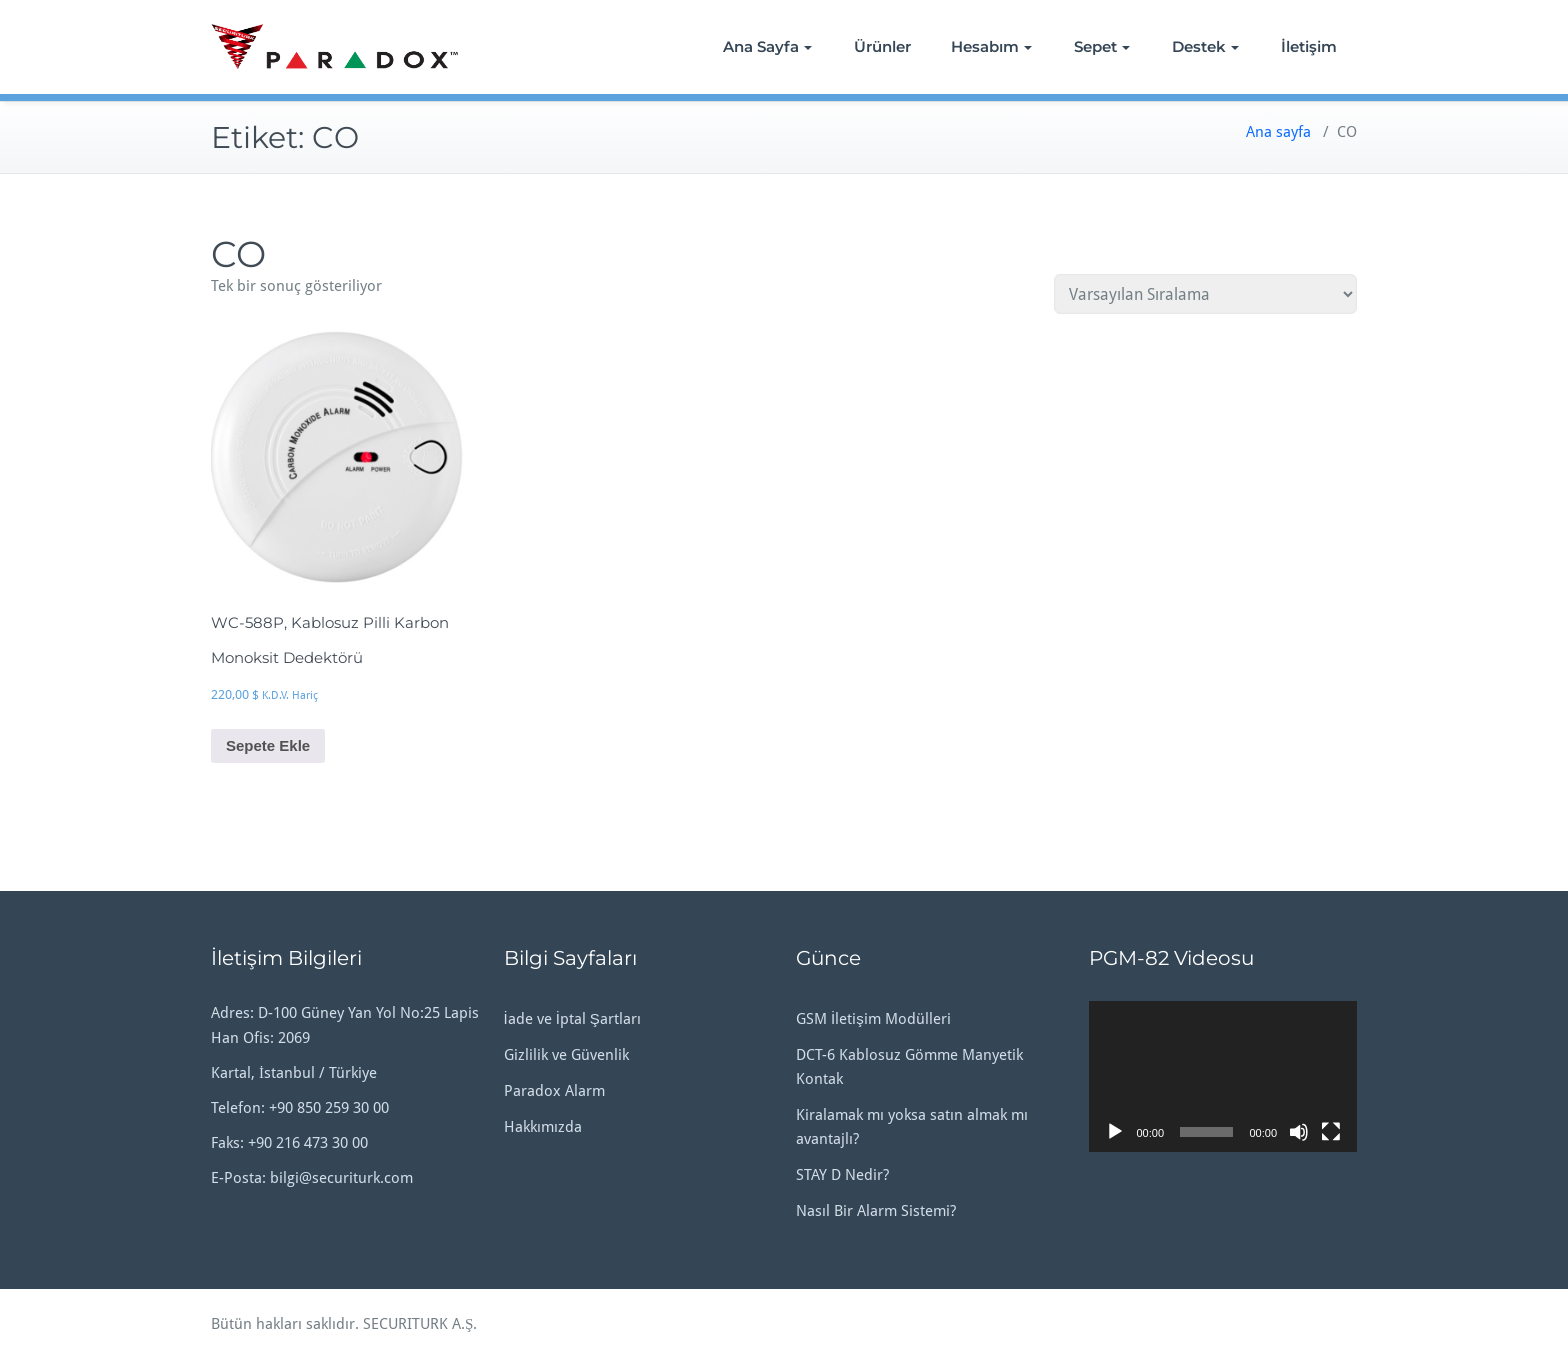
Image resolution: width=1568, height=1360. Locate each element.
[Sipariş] (1205, 294)
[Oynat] (1115, 1132)
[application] (1223, 1076)
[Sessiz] (1299, 1132)
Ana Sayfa (767, 46)
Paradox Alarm (554, 1091)
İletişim (1309, 46)
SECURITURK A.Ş (418, 1324)
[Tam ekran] (1331, 1132)
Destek (1205, 46)
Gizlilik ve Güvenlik (566, 1055)
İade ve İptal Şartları (572, 1019)
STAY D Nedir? (842, 1175)
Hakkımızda (543, 1127)
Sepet (1102, 46)
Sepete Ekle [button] (268, 745)
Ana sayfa (1278, 132)
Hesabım (991, 46)
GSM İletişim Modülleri (873, 1019)
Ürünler (882, 46)
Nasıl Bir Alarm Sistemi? (876, 1211)
